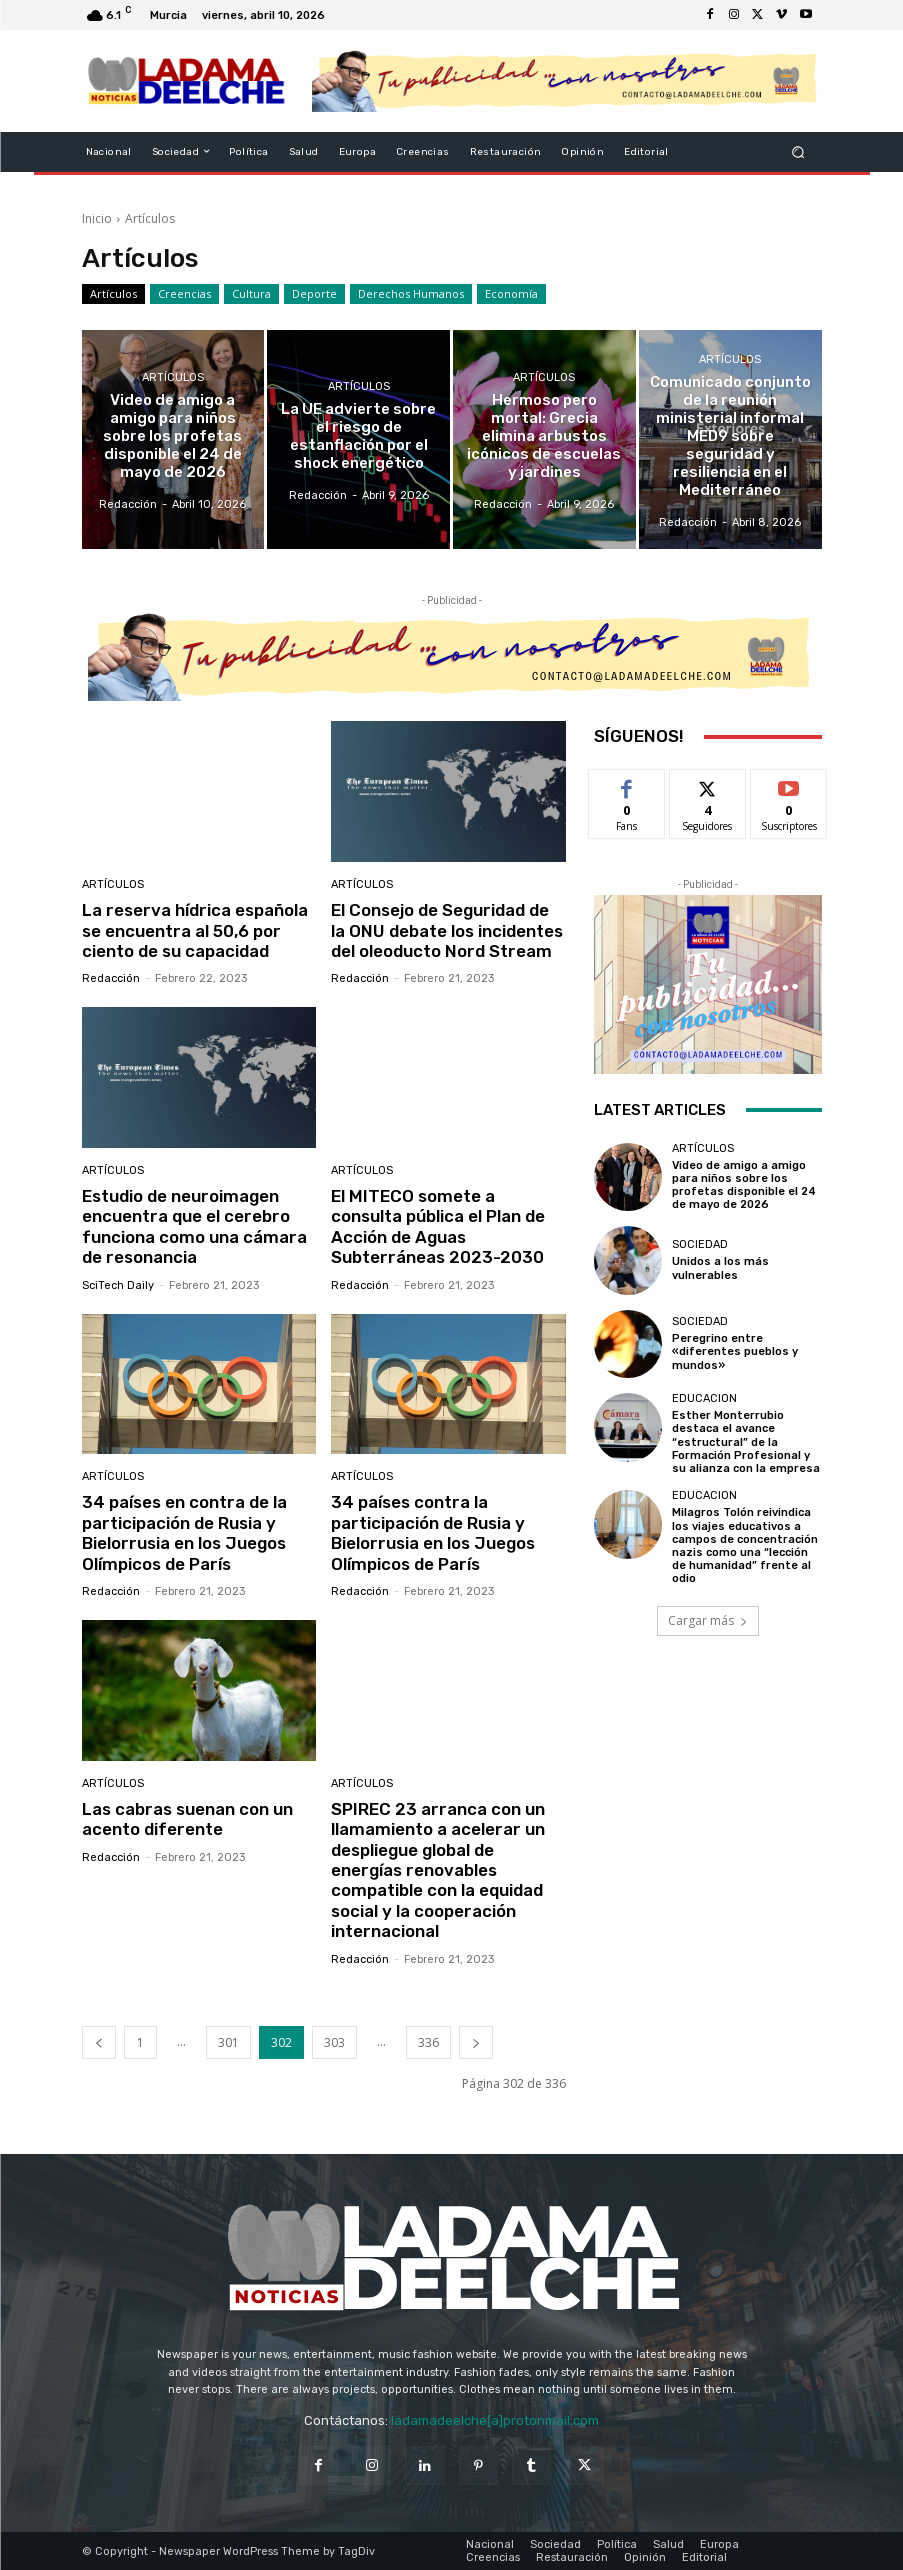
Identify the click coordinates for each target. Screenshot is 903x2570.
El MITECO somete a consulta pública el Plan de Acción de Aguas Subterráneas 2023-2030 (438, 1226)
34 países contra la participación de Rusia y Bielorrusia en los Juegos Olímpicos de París (433, 1532)
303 (334, 2041)
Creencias (184, 294)
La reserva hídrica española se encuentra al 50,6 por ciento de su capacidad (195, 930)
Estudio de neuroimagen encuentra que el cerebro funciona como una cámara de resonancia (194, 1226)
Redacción (111, 978)
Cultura (251, 294)
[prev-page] (99, 2041)
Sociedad (700, 1244)
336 (428, 2041)
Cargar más (708, 1619)
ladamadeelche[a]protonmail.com (495, 2420)
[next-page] (476, 2041)
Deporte (314, 294)
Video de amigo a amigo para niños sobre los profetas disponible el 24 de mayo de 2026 (744, 1185)
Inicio (97, 218)
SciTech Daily (118, 1285)
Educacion (704, 1398)
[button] (797, 151)
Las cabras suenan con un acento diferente (187, 1819)
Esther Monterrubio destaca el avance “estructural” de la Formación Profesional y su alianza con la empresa (746, 1442)
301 (228, 2041)
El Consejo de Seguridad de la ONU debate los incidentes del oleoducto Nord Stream (447, 930)
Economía (511, 294)
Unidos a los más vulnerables (720, 1268)
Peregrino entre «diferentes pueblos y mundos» (735, 1351)
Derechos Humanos (411, 294)
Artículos (113, 294)
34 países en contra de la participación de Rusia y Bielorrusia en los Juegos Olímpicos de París (184, 1532)
